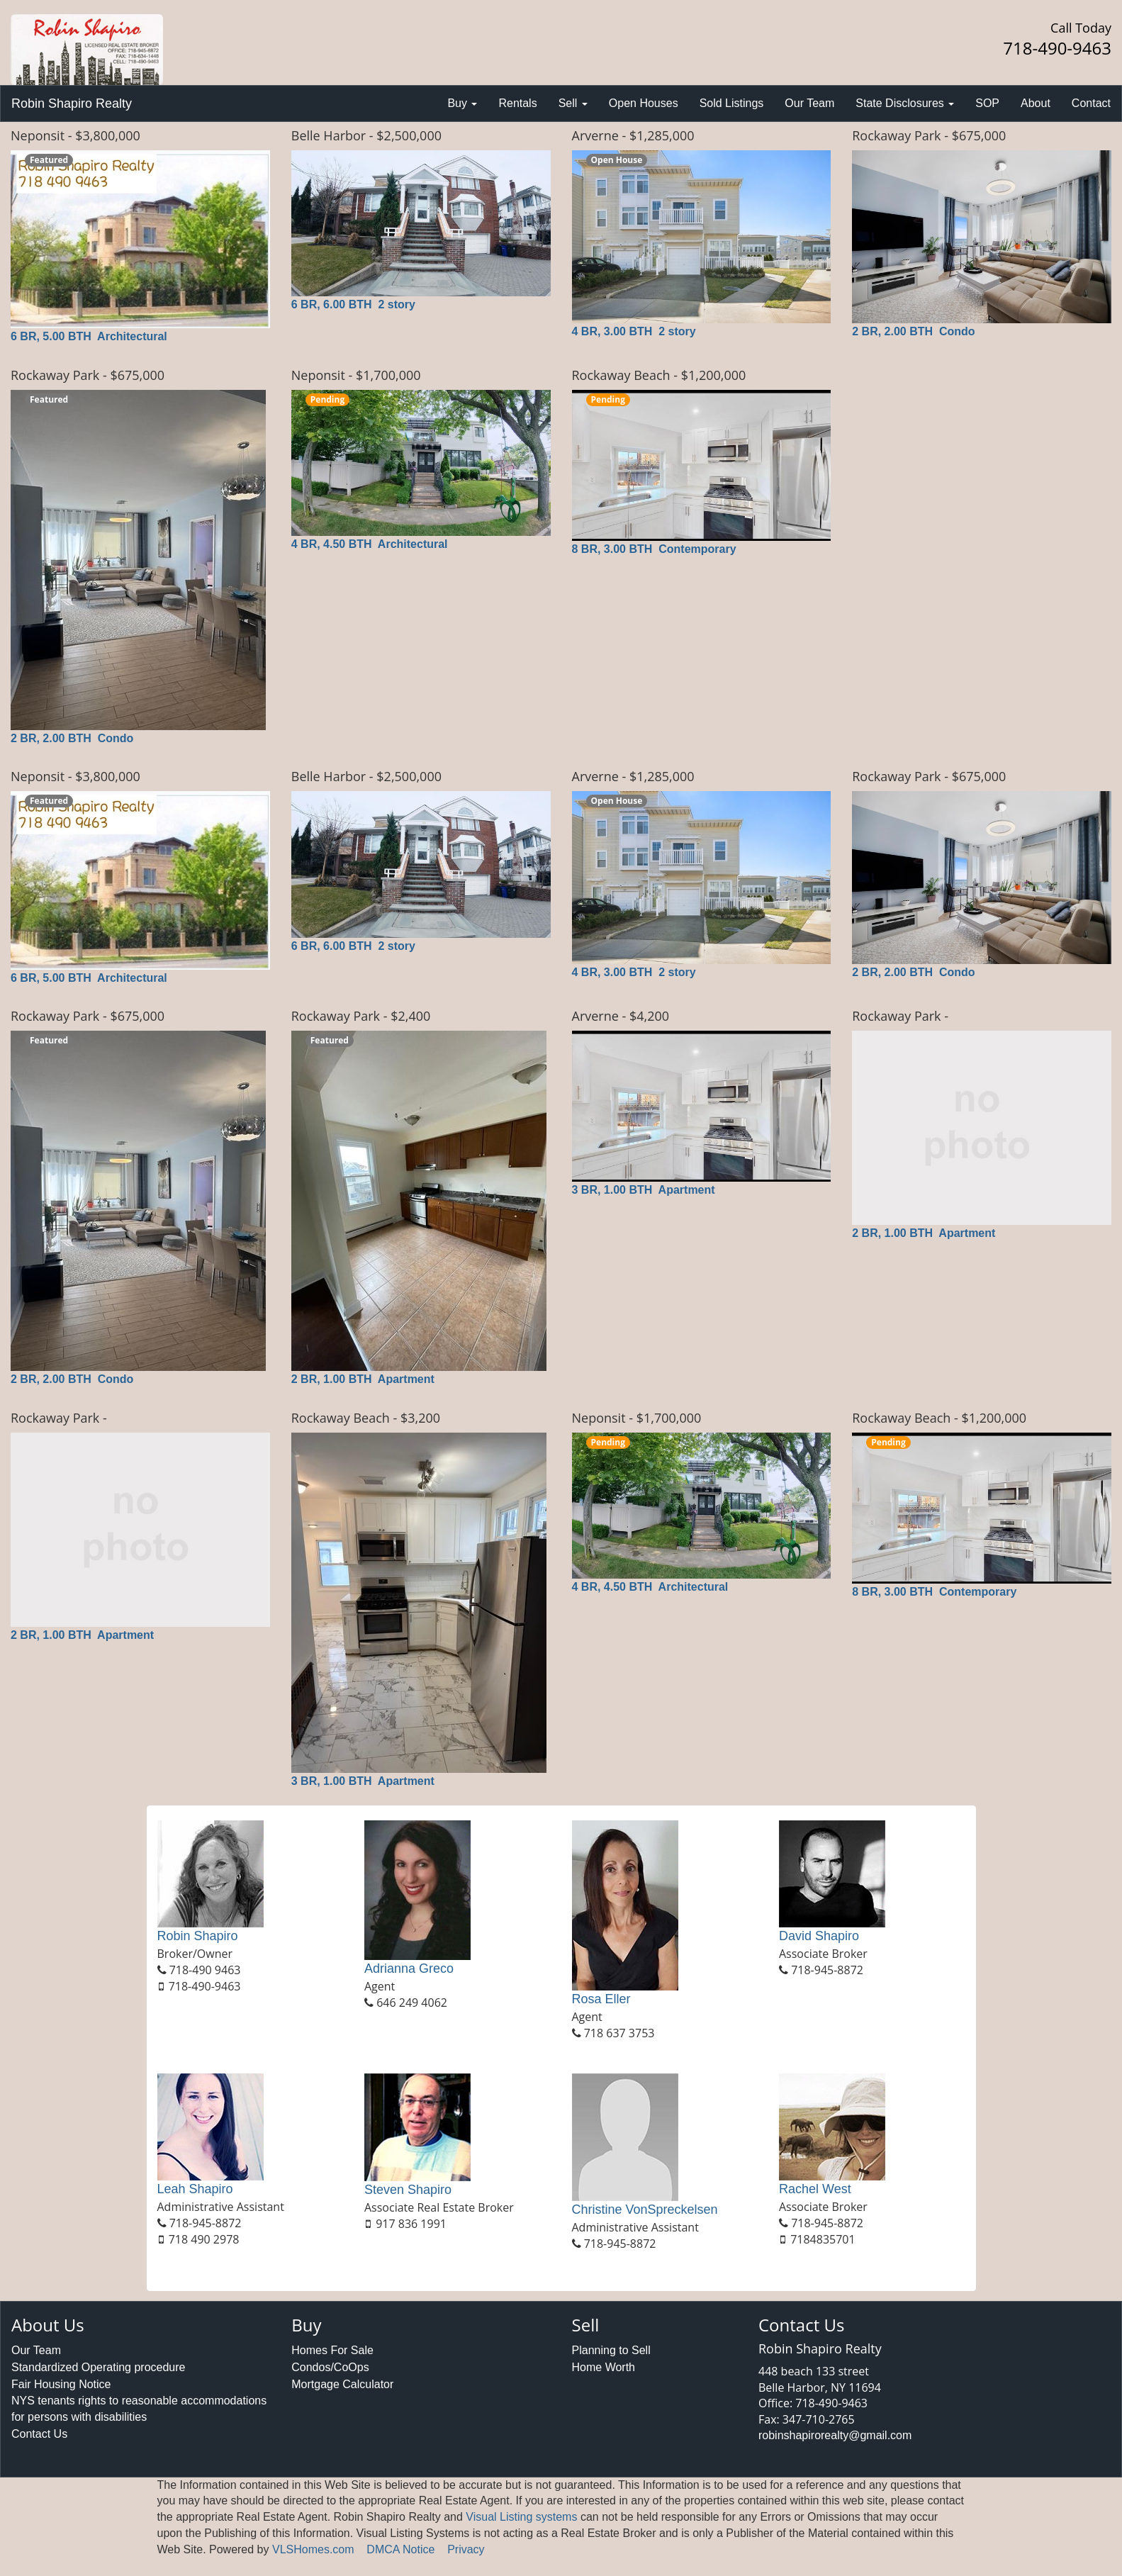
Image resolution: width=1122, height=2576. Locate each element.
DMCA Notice (400, 2549)
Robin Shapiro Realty (71, 103)
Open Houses (643, 103)
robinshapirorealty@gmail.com (834, 2435)
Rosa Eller (601, 1999)
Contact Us (39, 2434)
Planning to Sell (611, 2350)
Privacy (465, 2549)
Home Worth (604, 2367)
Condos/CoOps (330, 2367)
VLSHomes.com (313, 2549)
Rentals (517, 103)
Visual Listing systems (521, 2517)
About (1035, 103)
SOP (987, 103)
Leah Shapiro (195, 2189)
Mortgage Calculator (342, 2384)
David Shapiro (819, 1936)
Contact (1091, 103)
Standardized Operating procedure (98, 2367)
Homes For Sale (332, 2350)
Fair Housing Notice (61, 2384)
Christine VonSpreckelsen (645, 2209)
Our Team (809, 103)
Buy (462, 103)
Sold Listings (732, 103)
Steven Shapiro (407, 2190)
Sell (573, 103)
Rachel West (815, 2189)
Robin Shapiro (197, 1936)
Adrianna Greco (409, 1968)
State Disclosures (904, 103)
